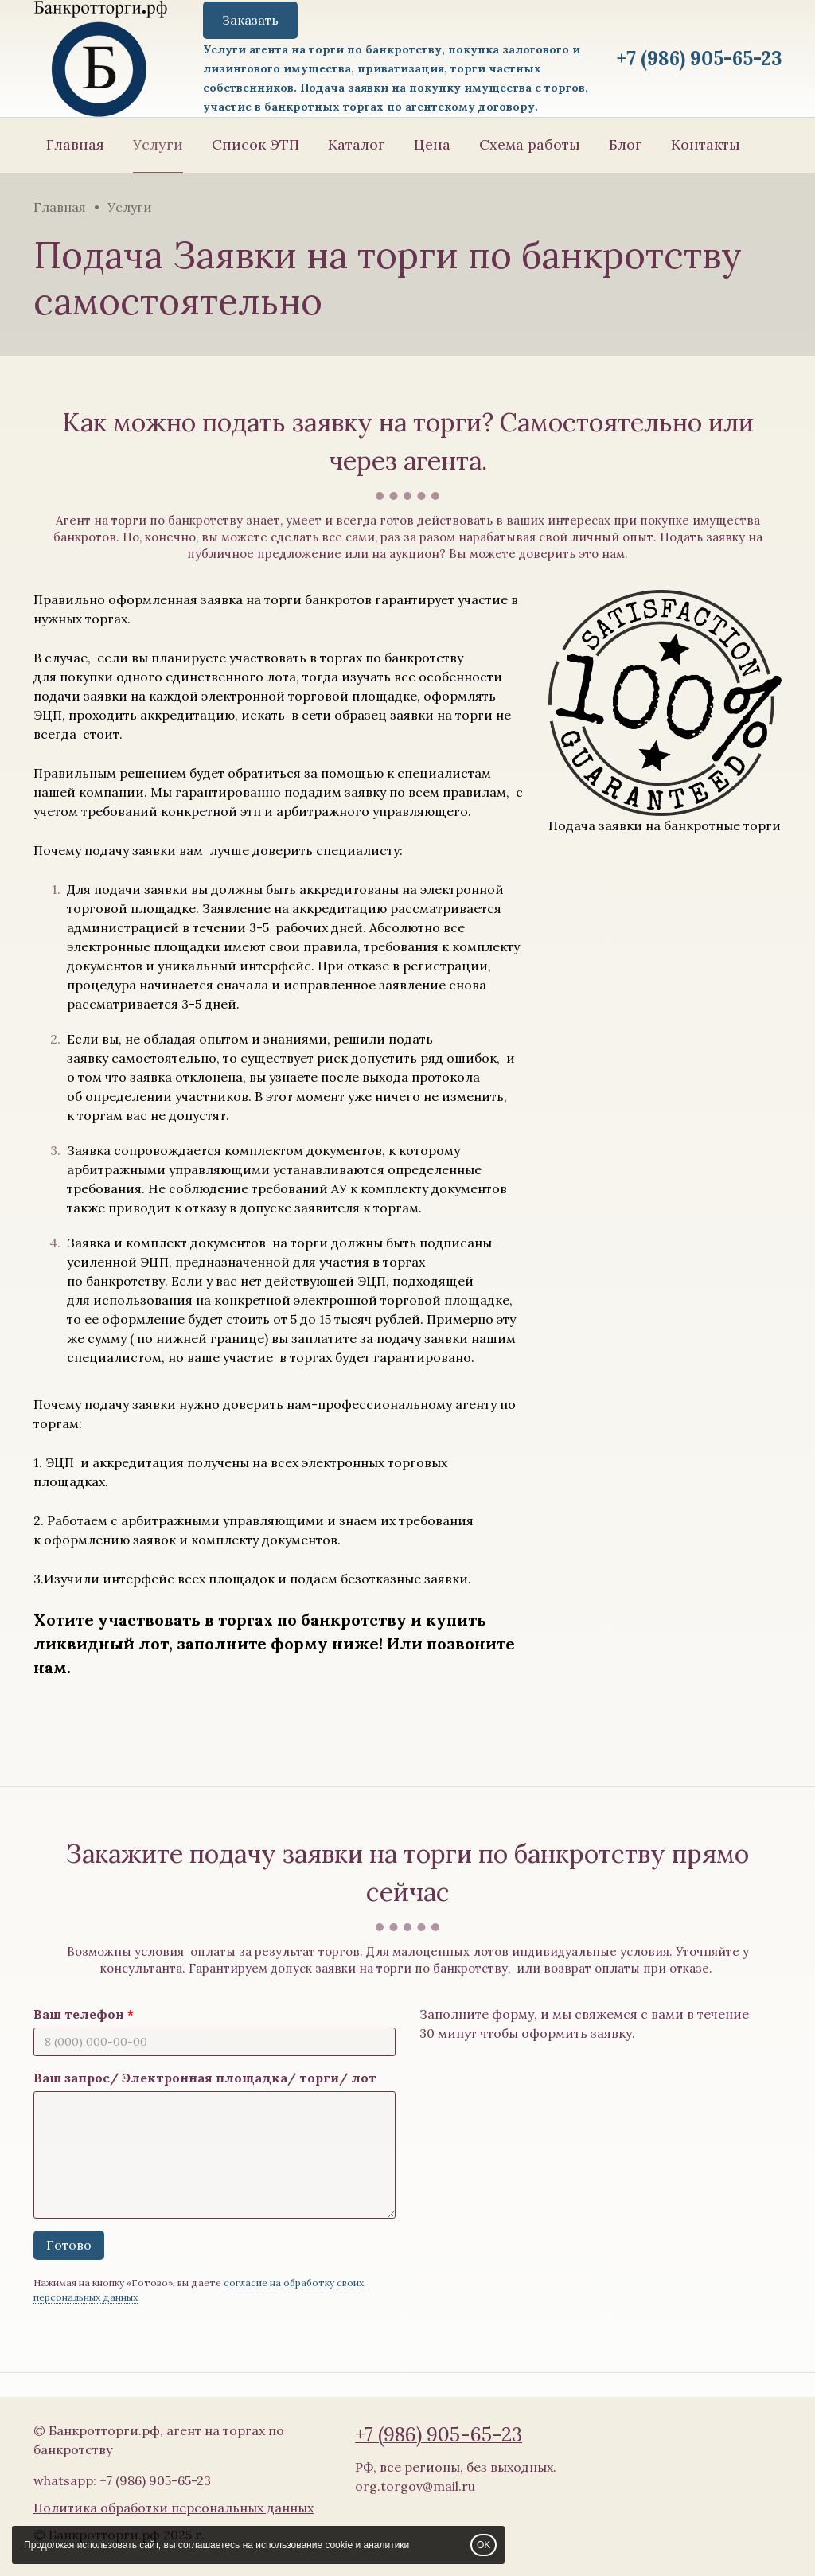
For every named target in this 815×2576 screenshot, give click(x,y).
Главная (75, 144)
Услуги (158, 144)
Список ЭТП (255, 144)
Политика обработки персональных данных (173, 2508)
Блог (625, 144)
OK (483, 2545)
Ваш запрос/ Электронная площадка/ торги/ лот (204, 2078)
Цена (432, 144)
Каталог (356, 144)
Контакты (705, 144)
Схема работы (529, 144)
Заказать (250, 20)
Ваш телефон (78, 2014)
